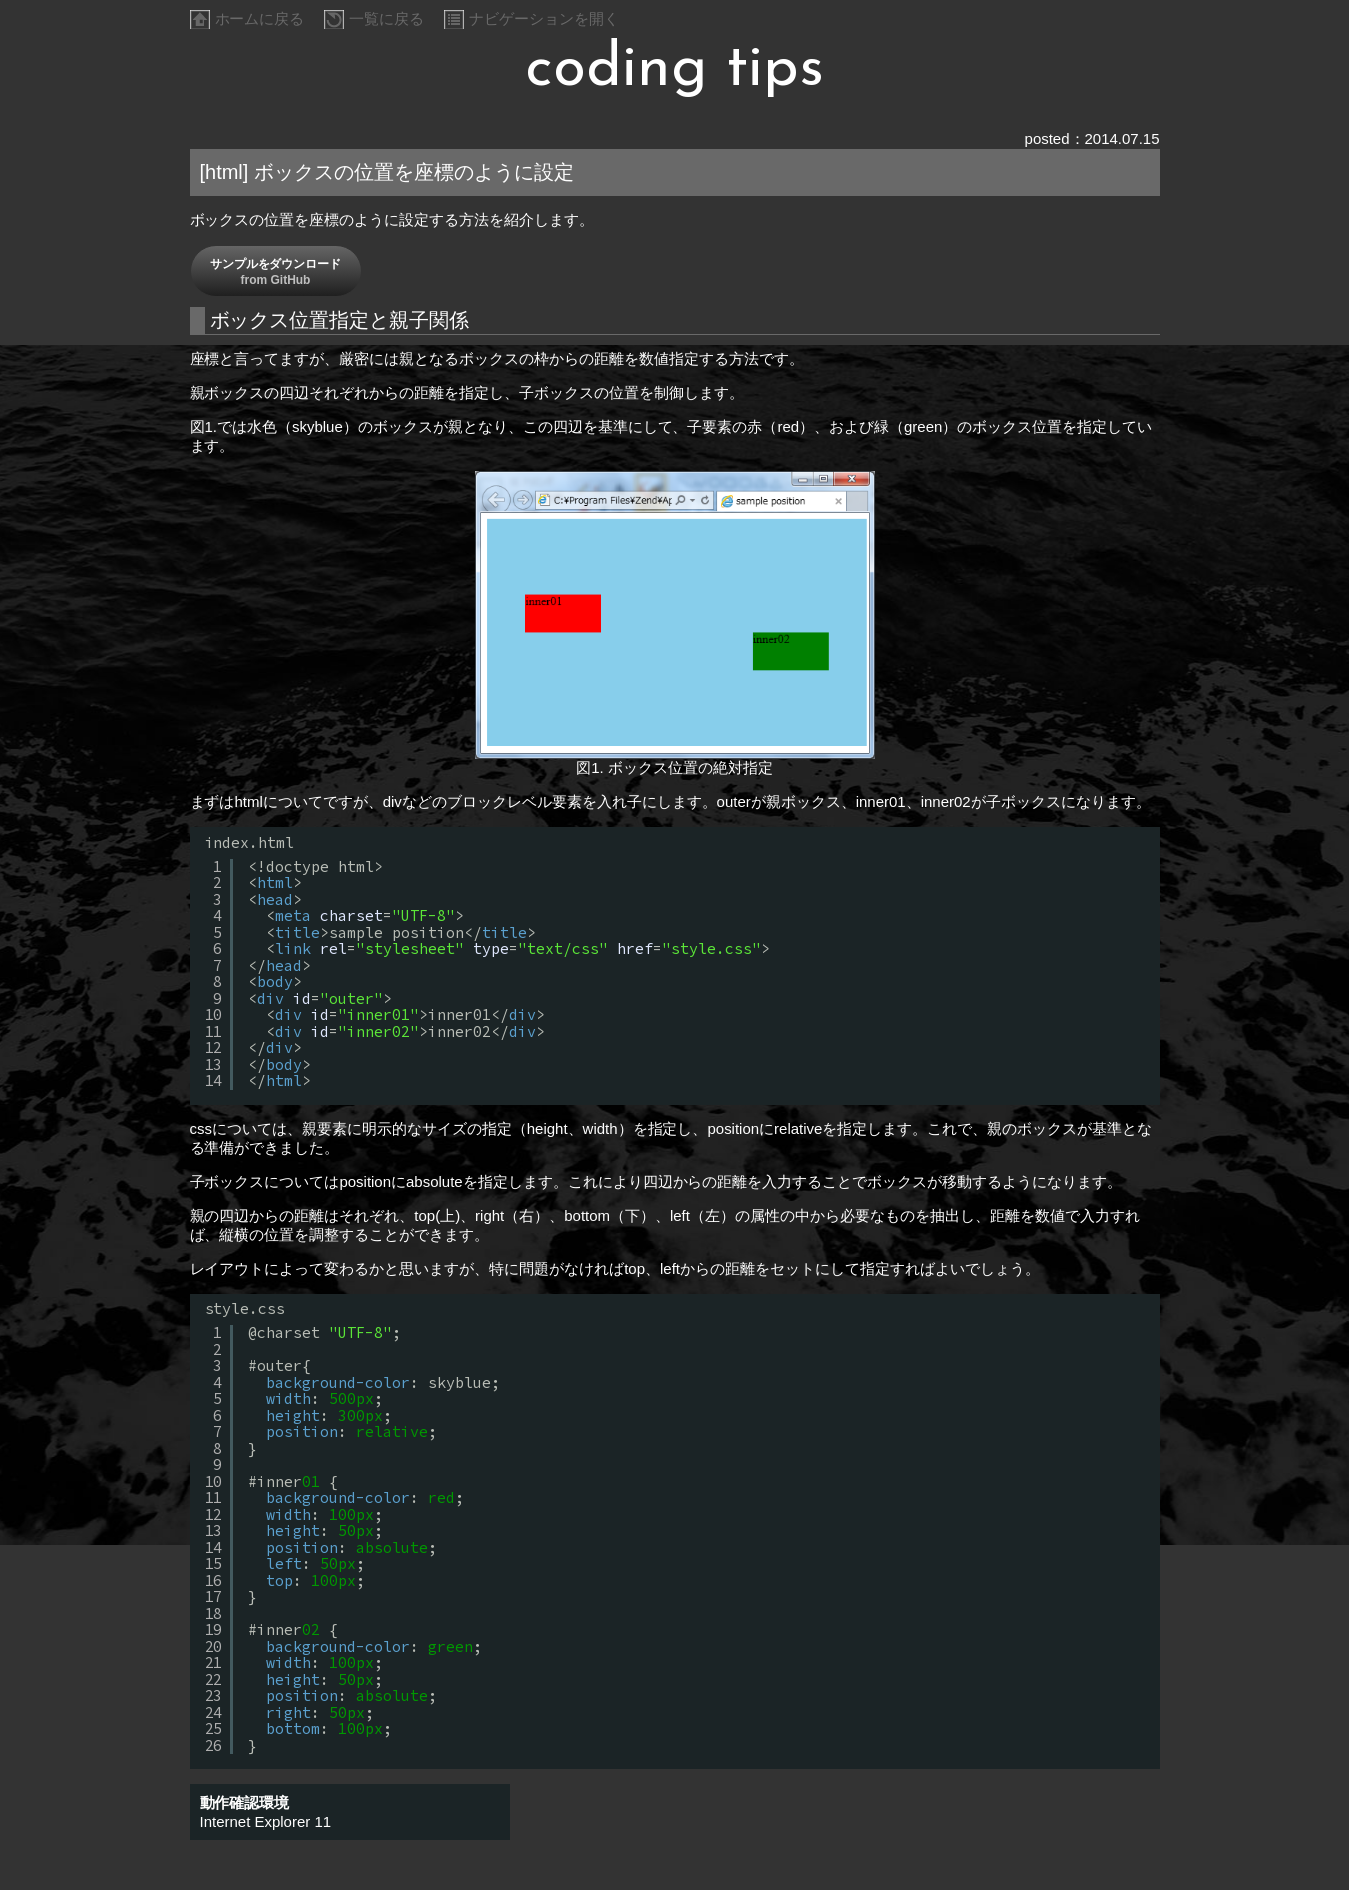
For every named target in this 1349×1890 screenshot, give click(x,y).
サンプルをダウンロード (276, 272)
